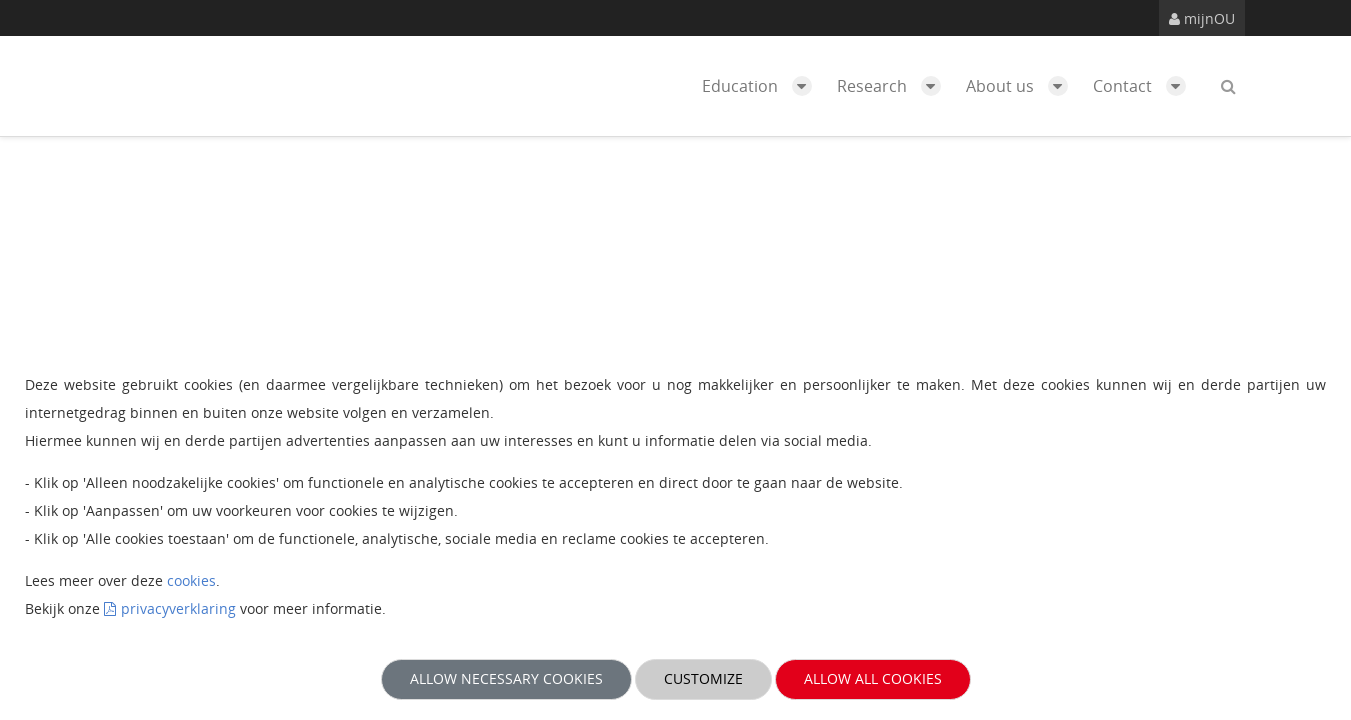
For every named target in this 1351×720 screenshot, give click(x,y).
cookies (191, 580)
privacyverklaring (178, 608)
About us (1022, 86)
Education (762, 86)
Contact (1144, 86)
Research (894, 86)
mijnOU (1202, 18)
